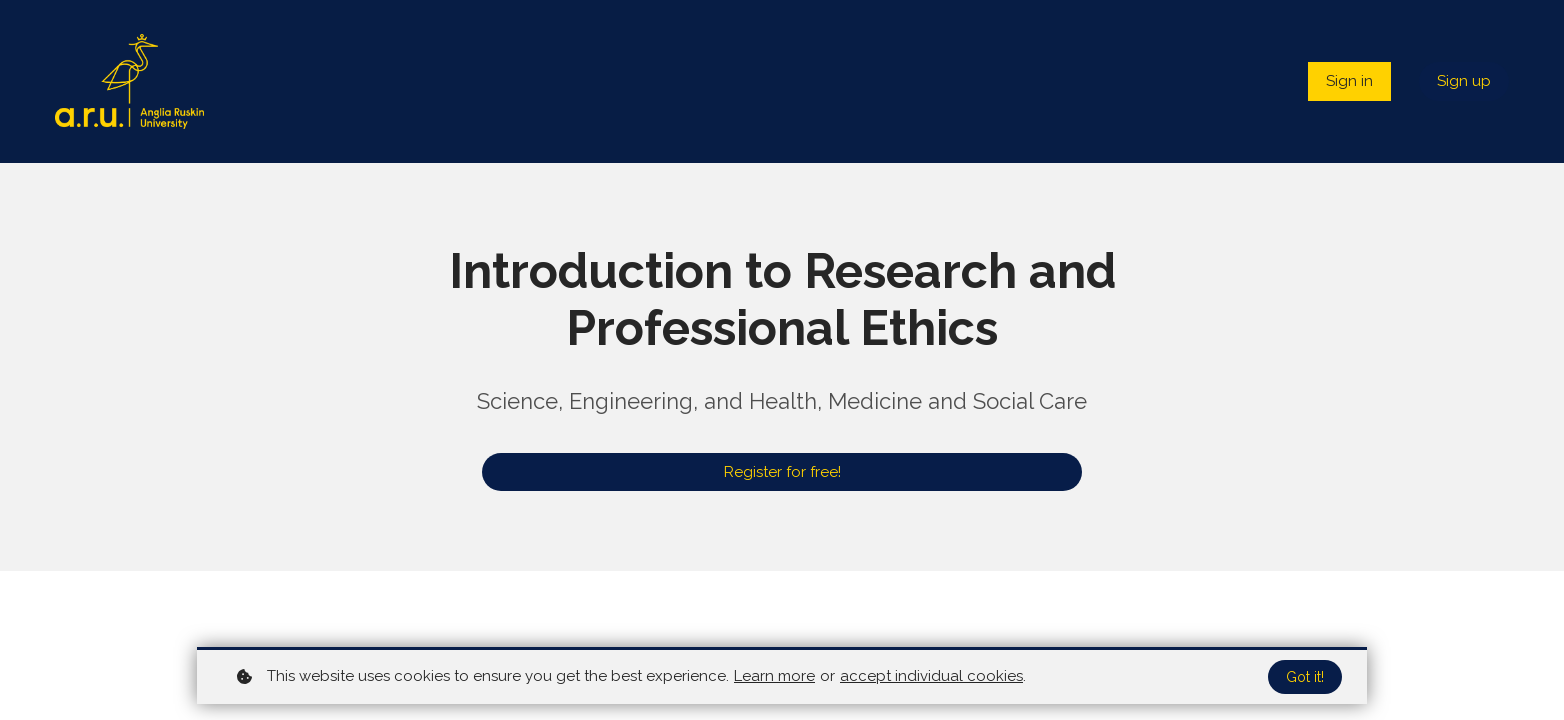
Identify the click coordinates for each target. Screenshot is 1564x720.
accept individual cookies (931, 676)
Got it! (1305, 677)
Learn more (774, 676)
